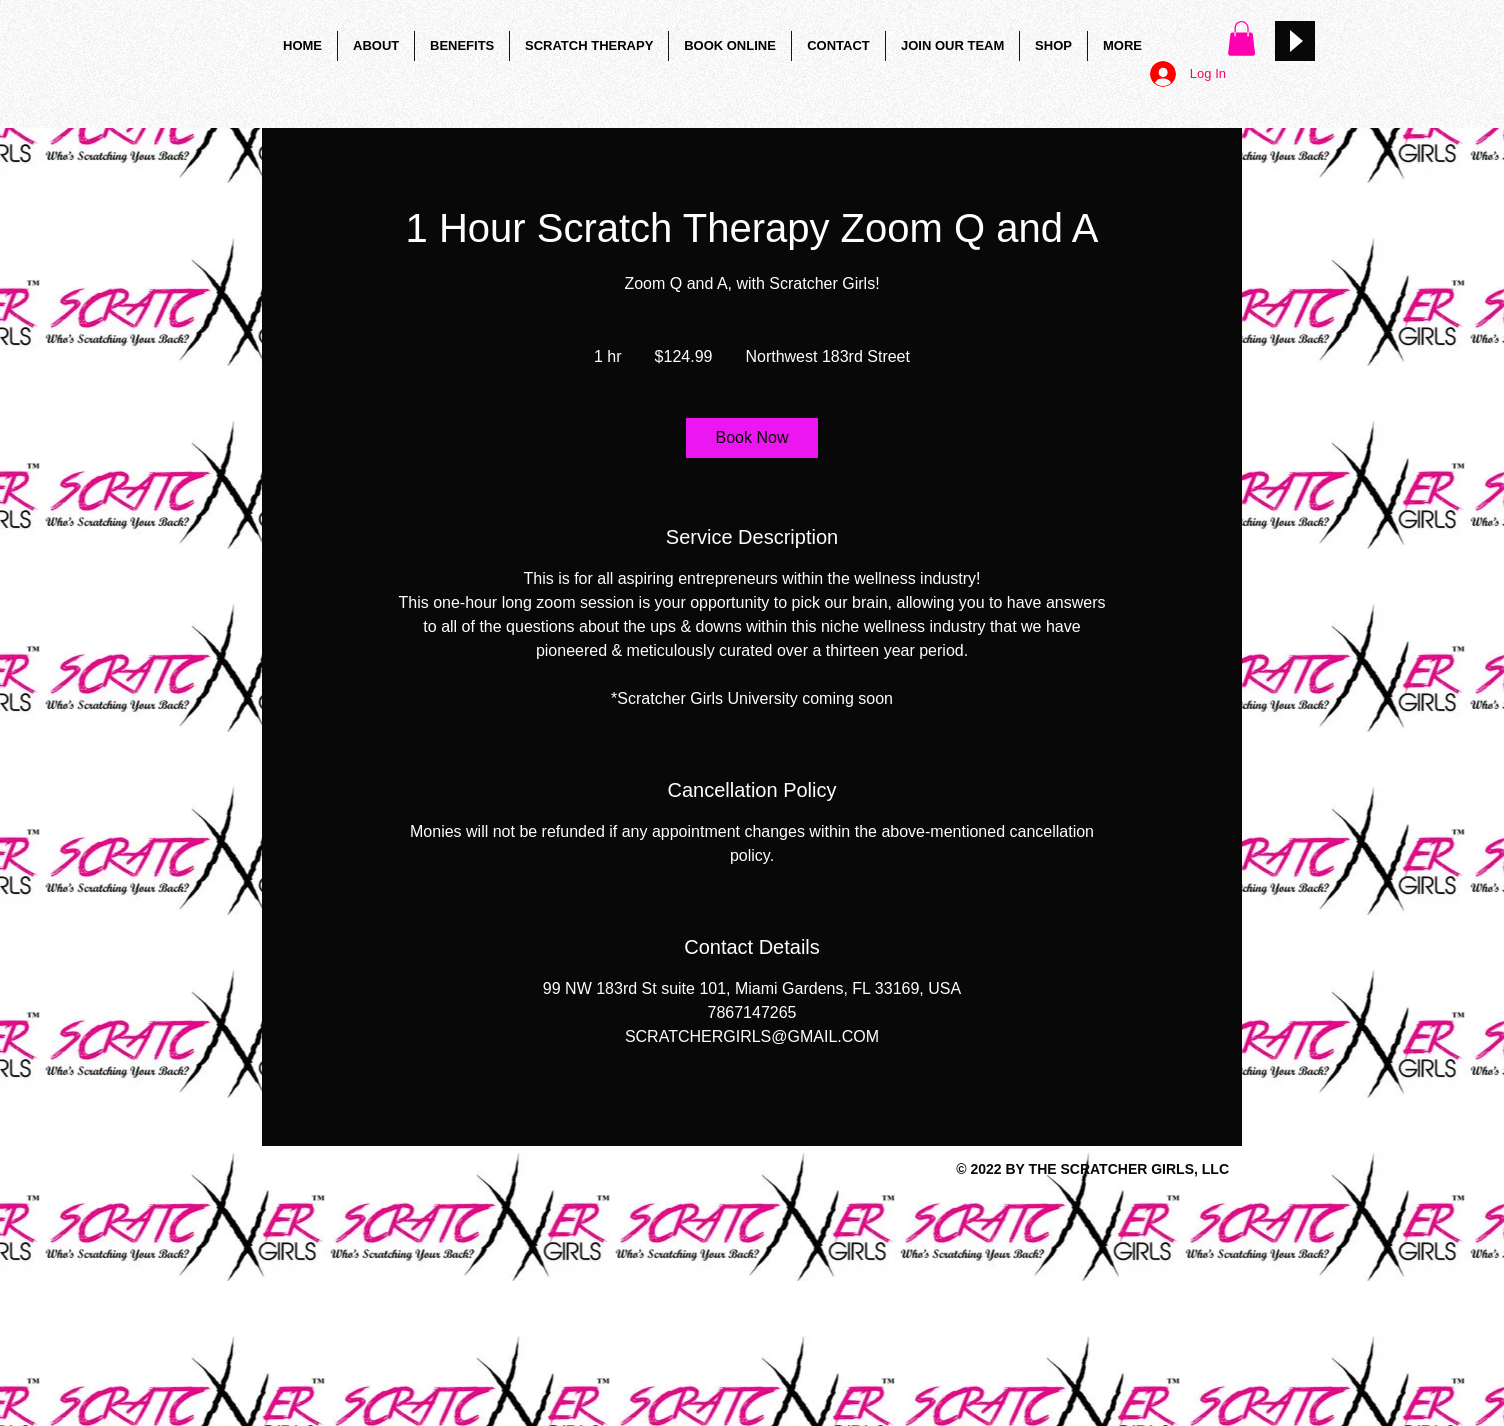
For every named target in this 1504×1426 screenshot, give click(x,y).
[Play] (1295, 41)
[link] (752, 438)
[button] (1241, 38)
